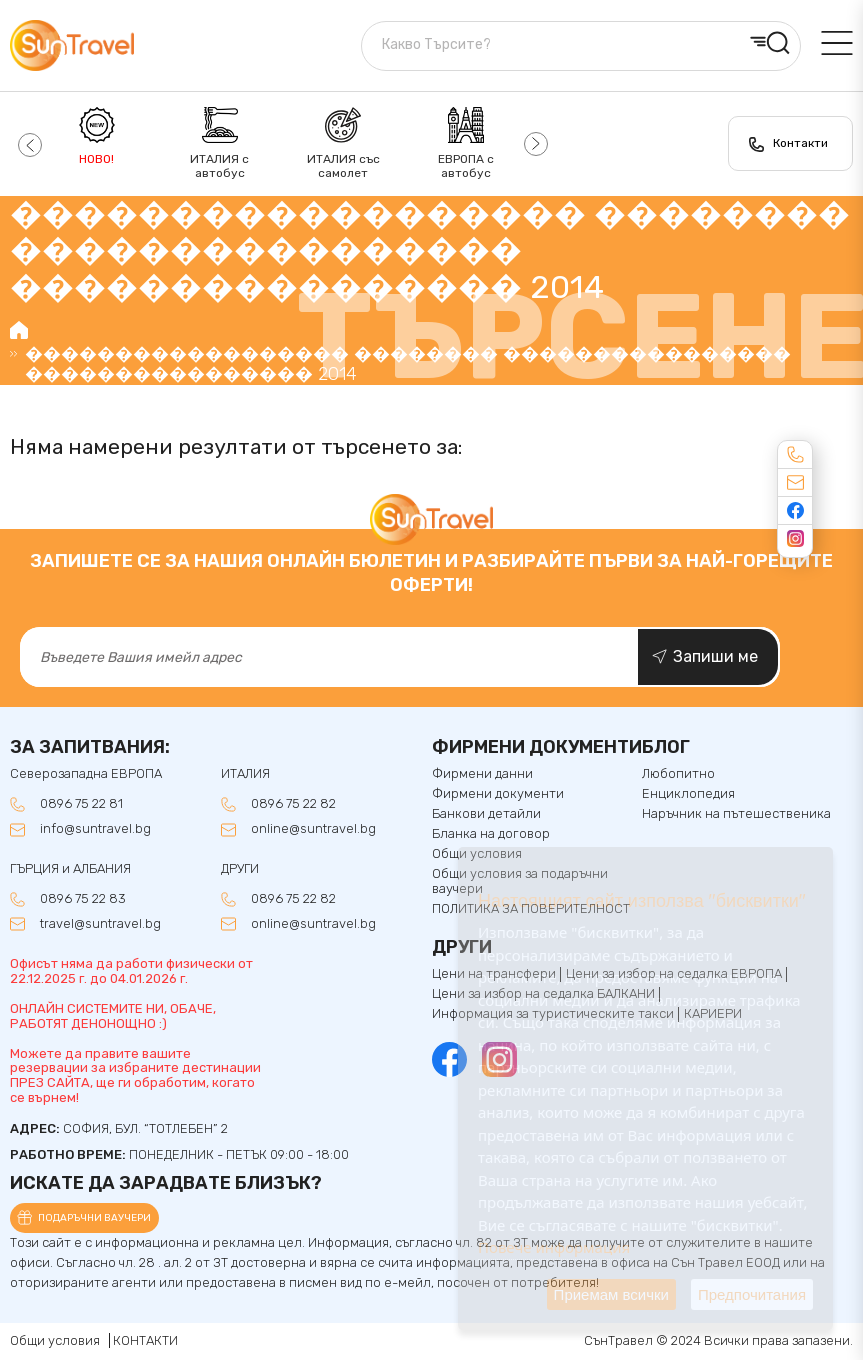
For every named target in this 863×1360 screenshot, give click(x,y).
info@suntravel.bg (95, 829)
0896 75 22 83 (83, 899)
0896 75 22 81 (81, 804)
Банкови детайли (486, 814)
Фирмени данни (482, 774)
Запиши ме (715, 656)
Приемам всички (611, 1294)
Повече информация (554, 1247)
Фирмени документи (498, 794)
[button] (27, 144)
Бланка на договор (491, 834)
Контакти (800, 143)
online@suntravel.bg (313, 829)
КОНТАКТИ (145, 1340)
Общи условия (55, 1340)
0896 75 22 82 (293, 804)
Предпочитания (752, 1294)
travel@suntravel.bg (100, 924)
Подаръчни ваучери (94, 1218)
